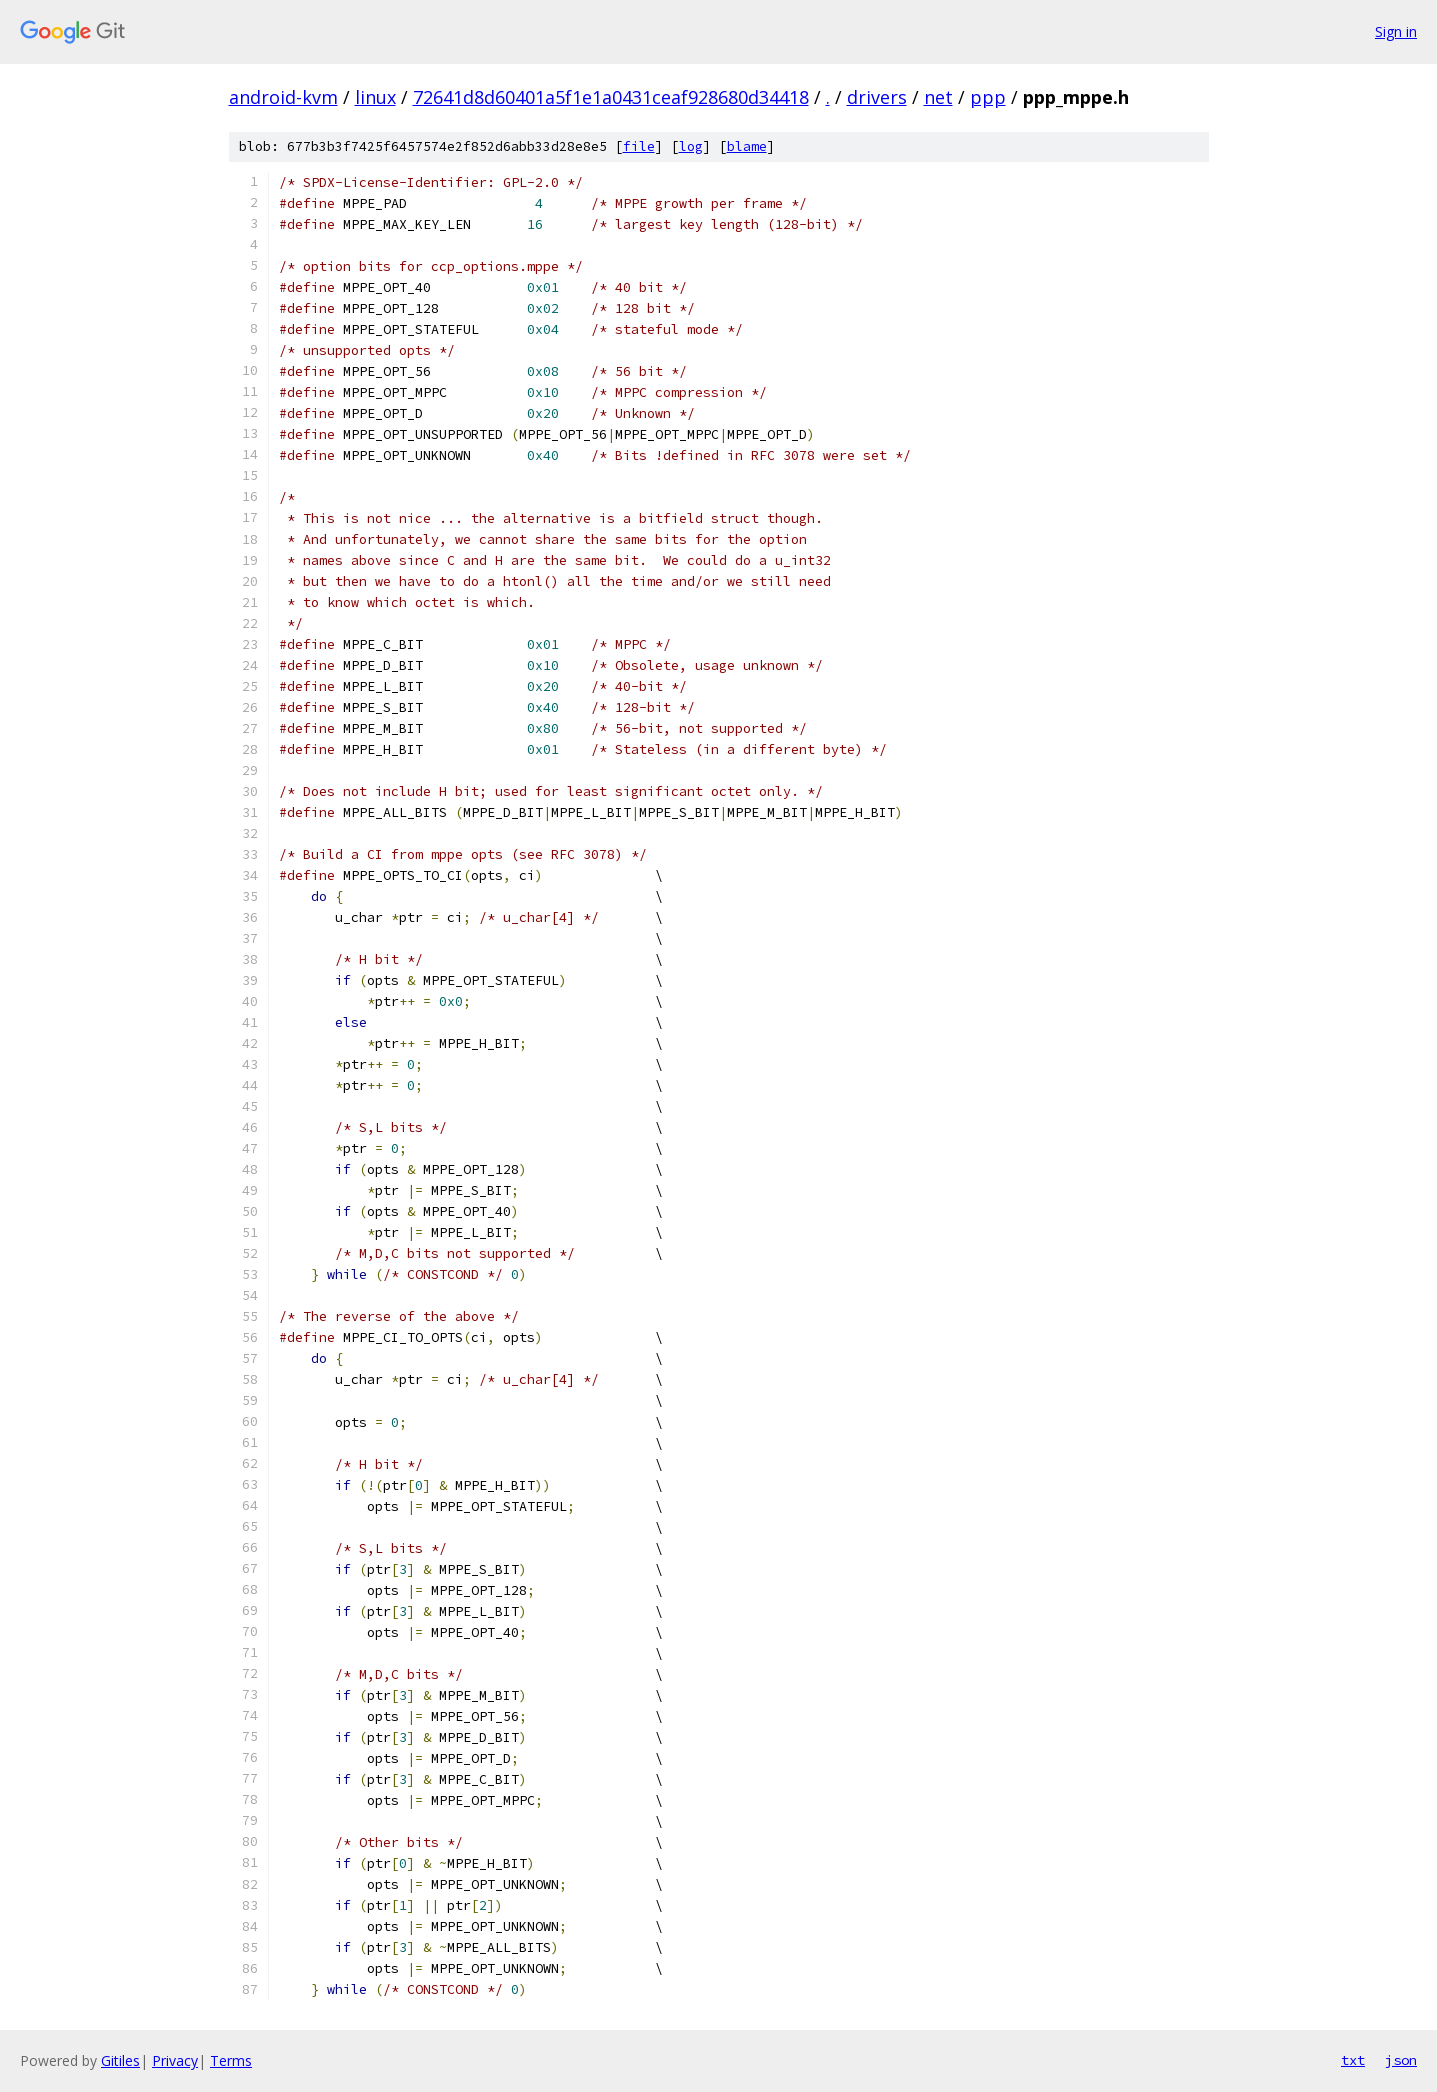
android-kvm (283, 97)
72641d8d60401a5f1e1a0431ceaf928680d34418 (611, 97)
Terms (231, 2060)
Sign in (1396, 31)
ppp (988, 97)
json (1401, 2060)
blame (747, 146)
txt (1353, 2060)
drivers (877, 97)
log (691, 146)
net (938, 97)
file (639, 146)
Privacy (175, 2060)
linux (375, 97)
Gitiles (120, 2060)
